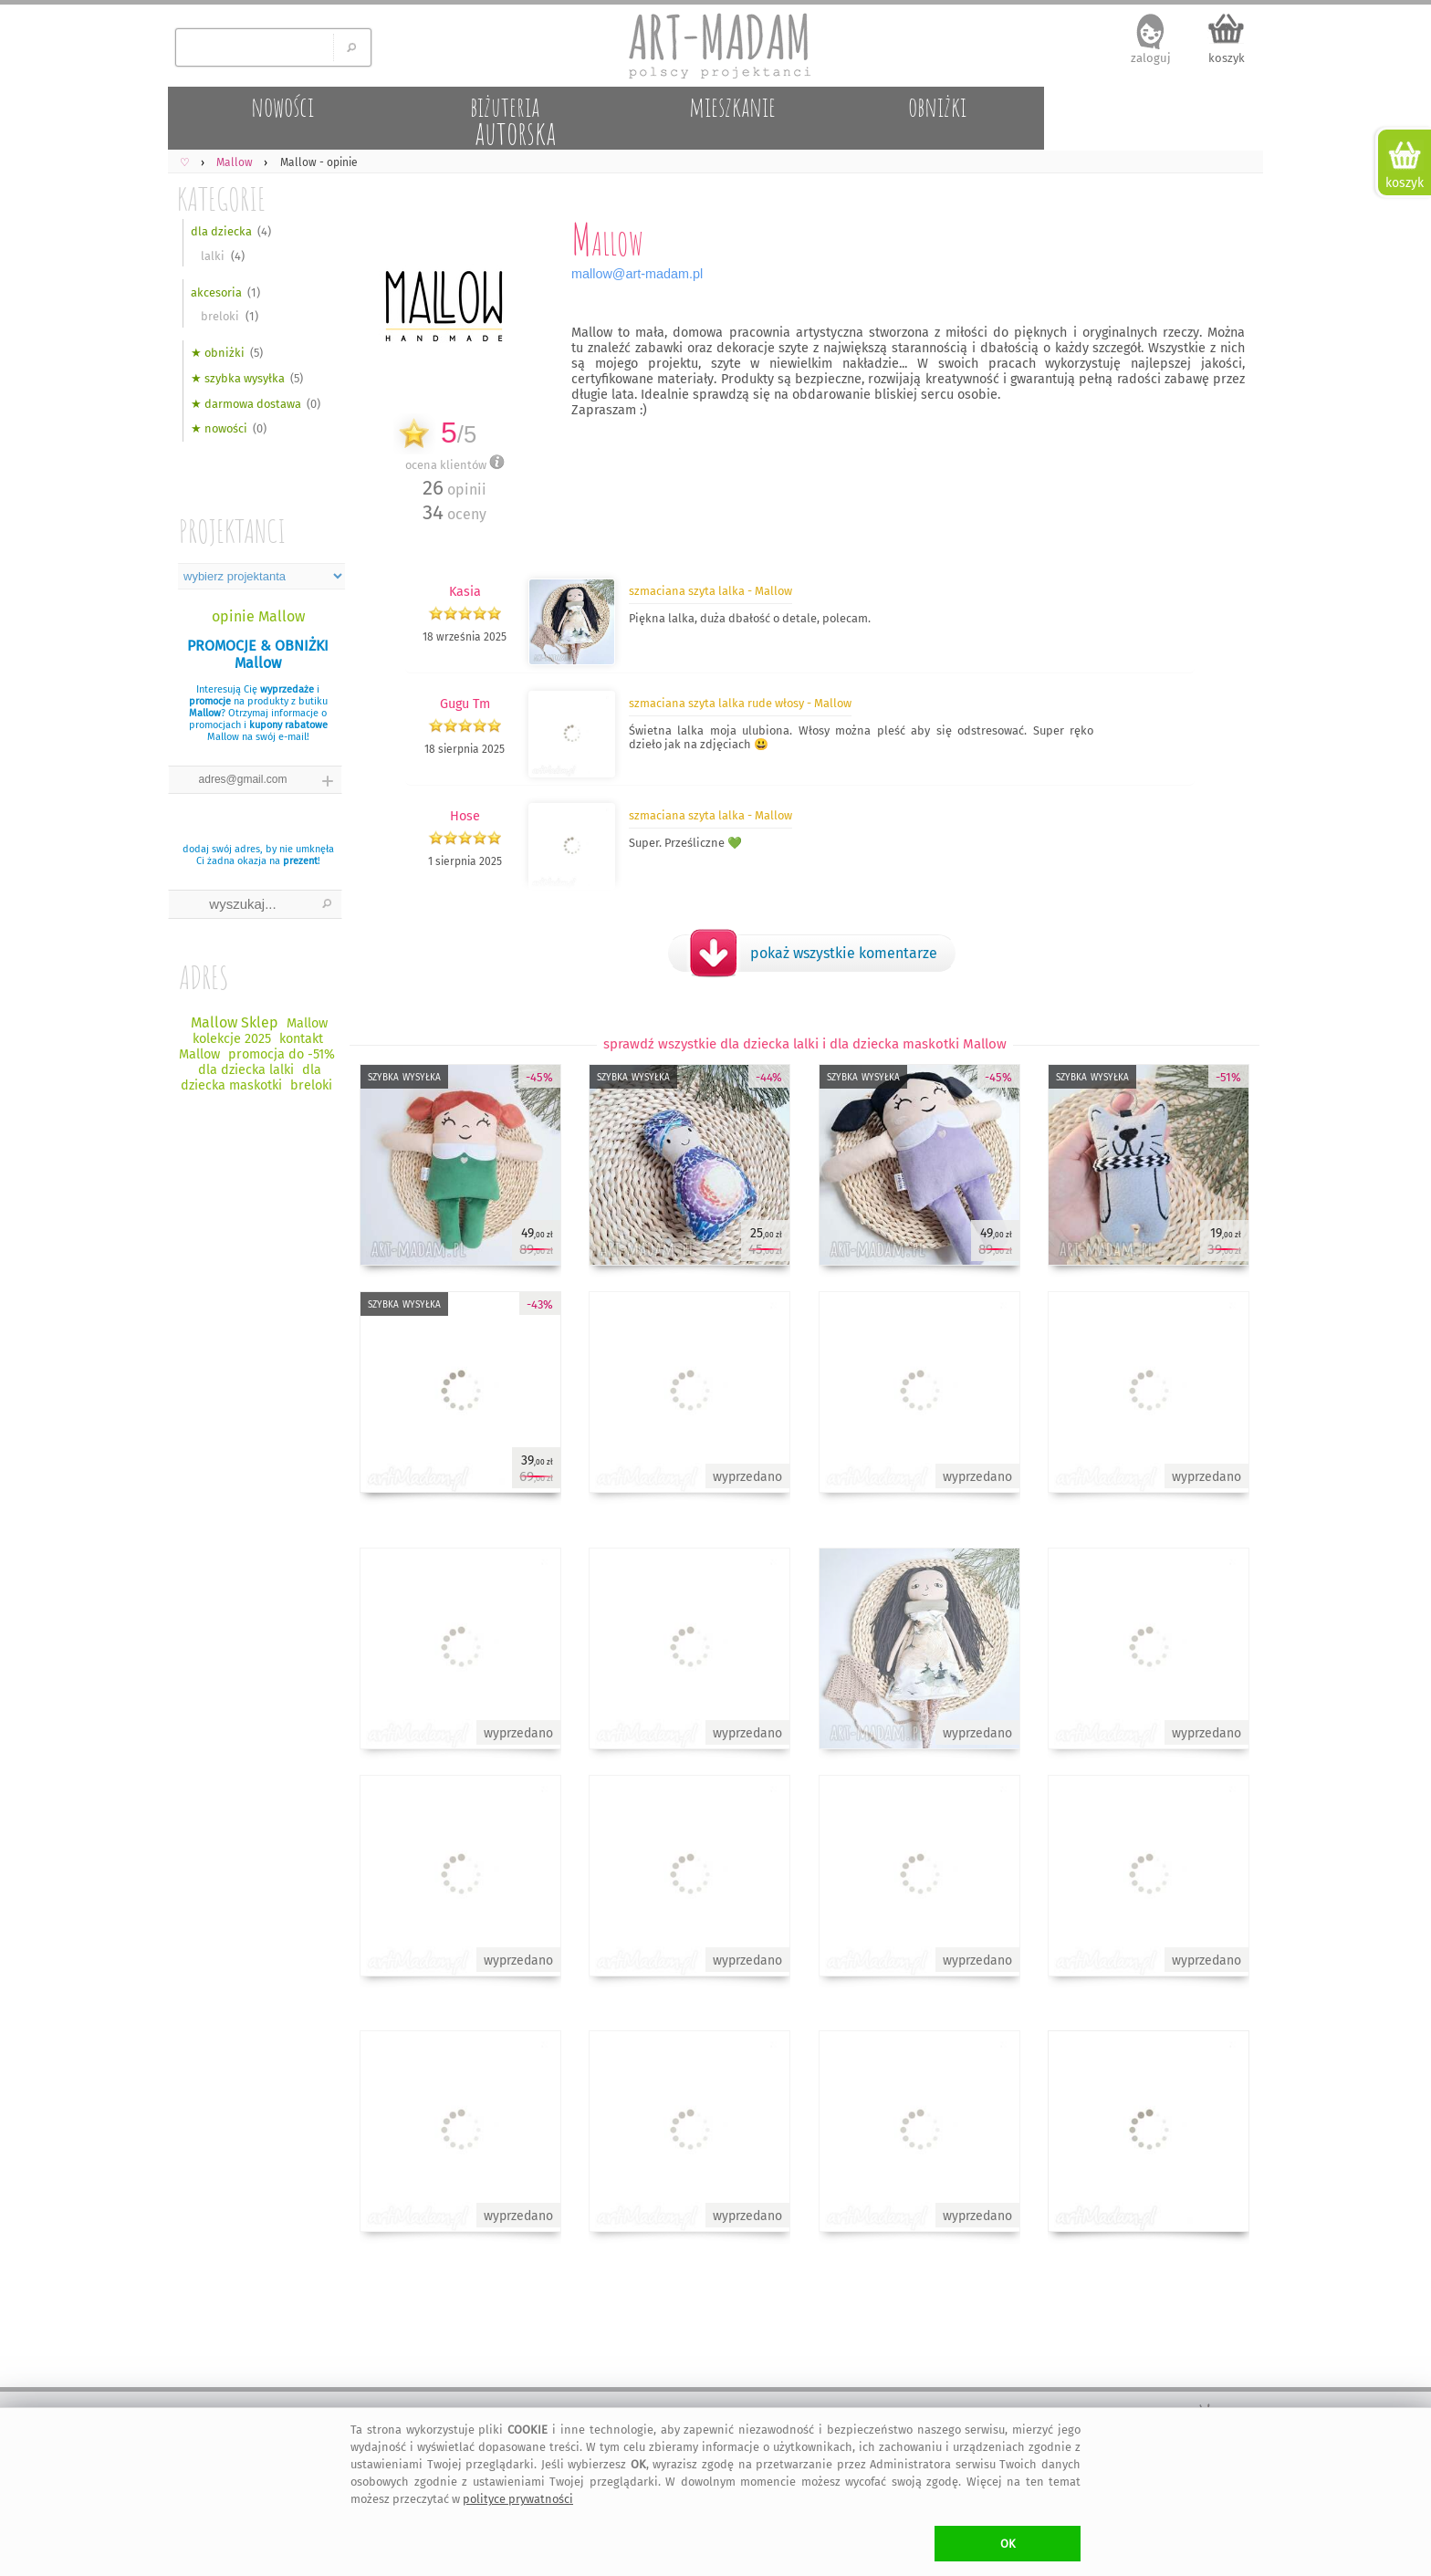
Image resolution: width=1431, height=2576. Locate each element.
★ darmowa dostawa (246, 404)
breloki (220, 316)
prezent (300, 861)
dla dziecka (221, 231)
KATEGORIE (221, 198)
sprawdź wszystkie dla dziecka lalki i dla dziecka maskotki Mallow (805, 1044)
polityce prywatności (518, 2499)
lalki (213, 256)
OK (1008, 2543)
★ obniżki (218, 353)
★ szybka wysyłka (238, 378)
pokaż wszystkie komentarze (843, 953)
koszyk (1226, 58)
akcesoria (216, 292)
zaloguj (1151, 58)
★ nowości (219, 428)
